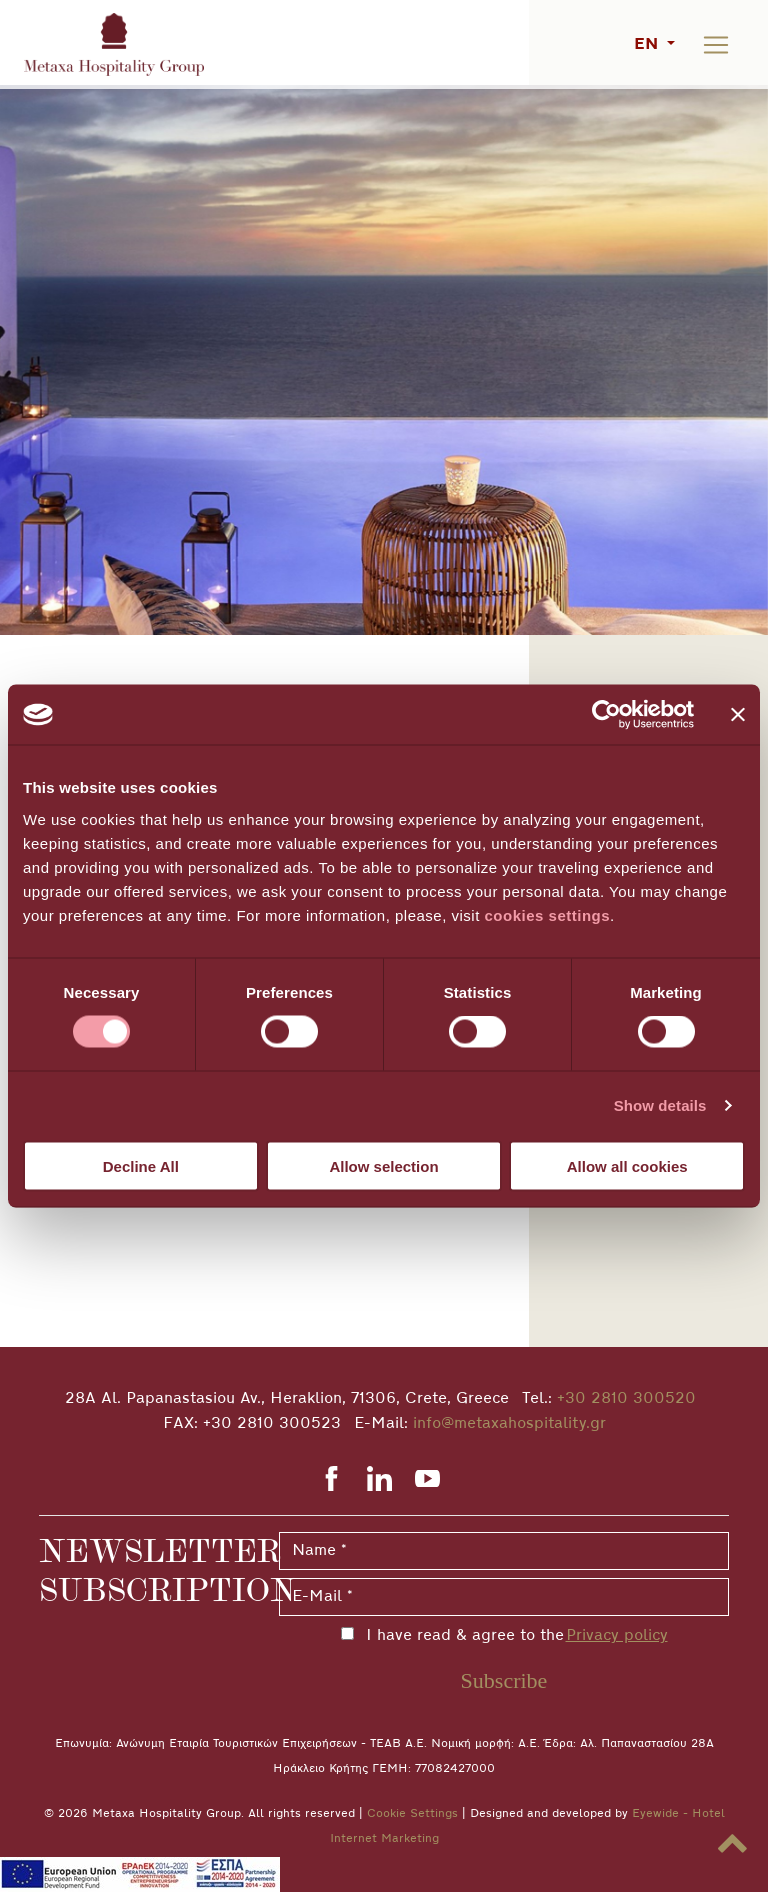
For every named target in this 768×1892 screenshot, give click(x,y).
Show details (660, 1105)
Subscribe (504, 1680)
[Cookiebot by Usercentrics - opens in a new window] (606, 715)
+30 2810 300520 (626, 1399)
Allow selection (383, 1165)
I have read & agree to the (513, 1636)
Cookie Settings (412, 1814)
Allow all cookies (627, 1165)
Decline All (141, 1165)
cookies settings (548, 914)
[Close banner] (738, 715)
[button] (732, 1844)
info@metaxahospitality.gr (509, 1424)
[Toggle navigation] (716, 45)
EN (648, 45)
